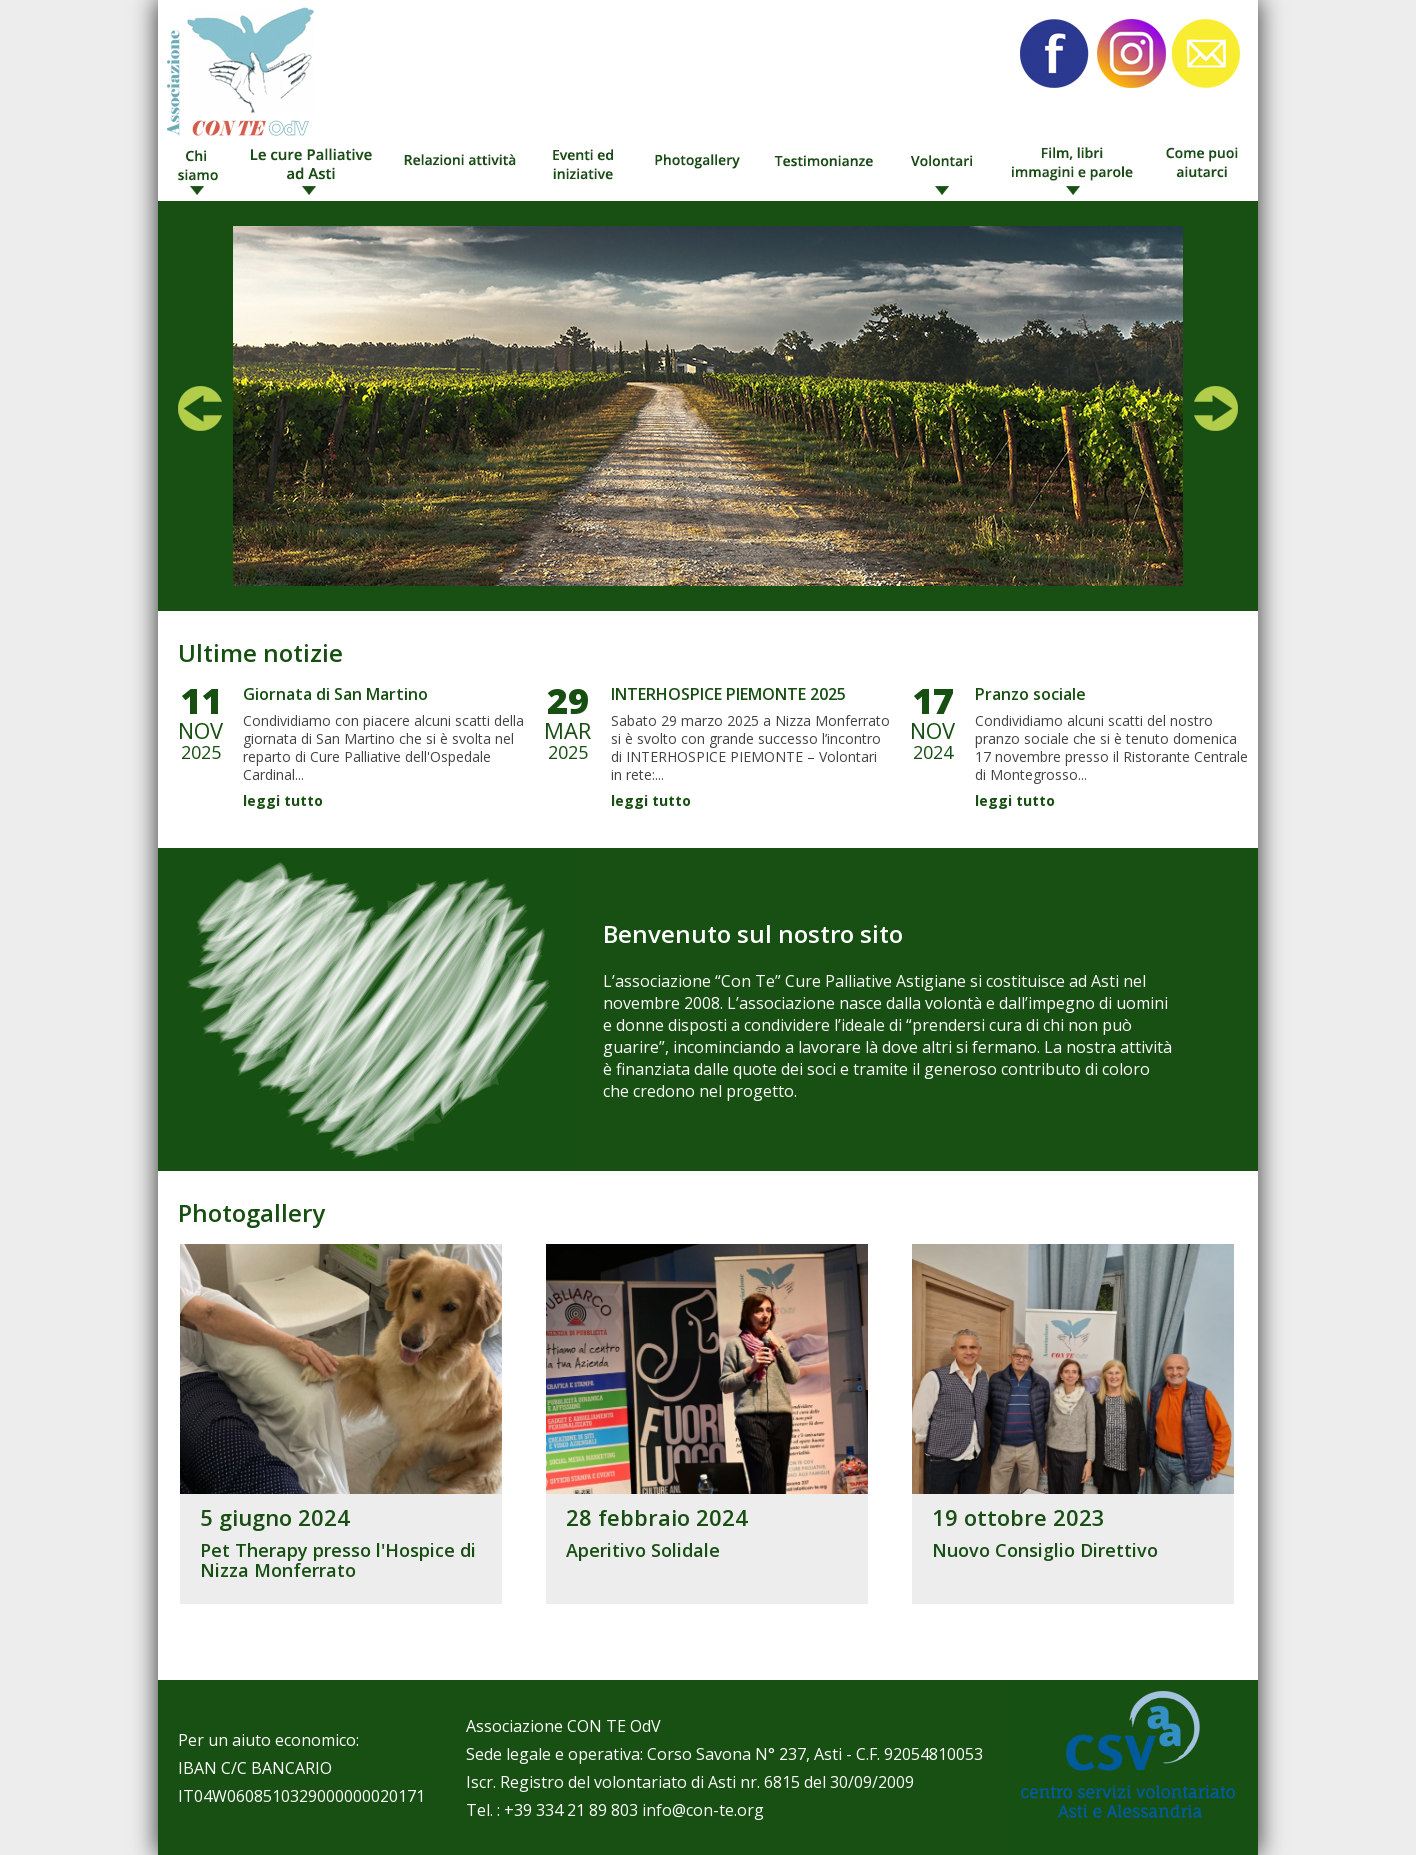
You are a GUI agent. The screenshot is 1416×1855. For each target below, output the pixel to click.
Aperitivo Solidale (643, 1550)
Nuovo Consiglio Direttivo (1045, 1550)
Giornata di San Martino (335, 694)
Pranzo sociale (1030, 694)
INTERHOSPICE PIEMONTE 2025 (728, 694)
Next (1216, 408)
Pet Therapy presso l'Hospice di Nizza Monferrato (338, 1560)
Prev (200, 408)
